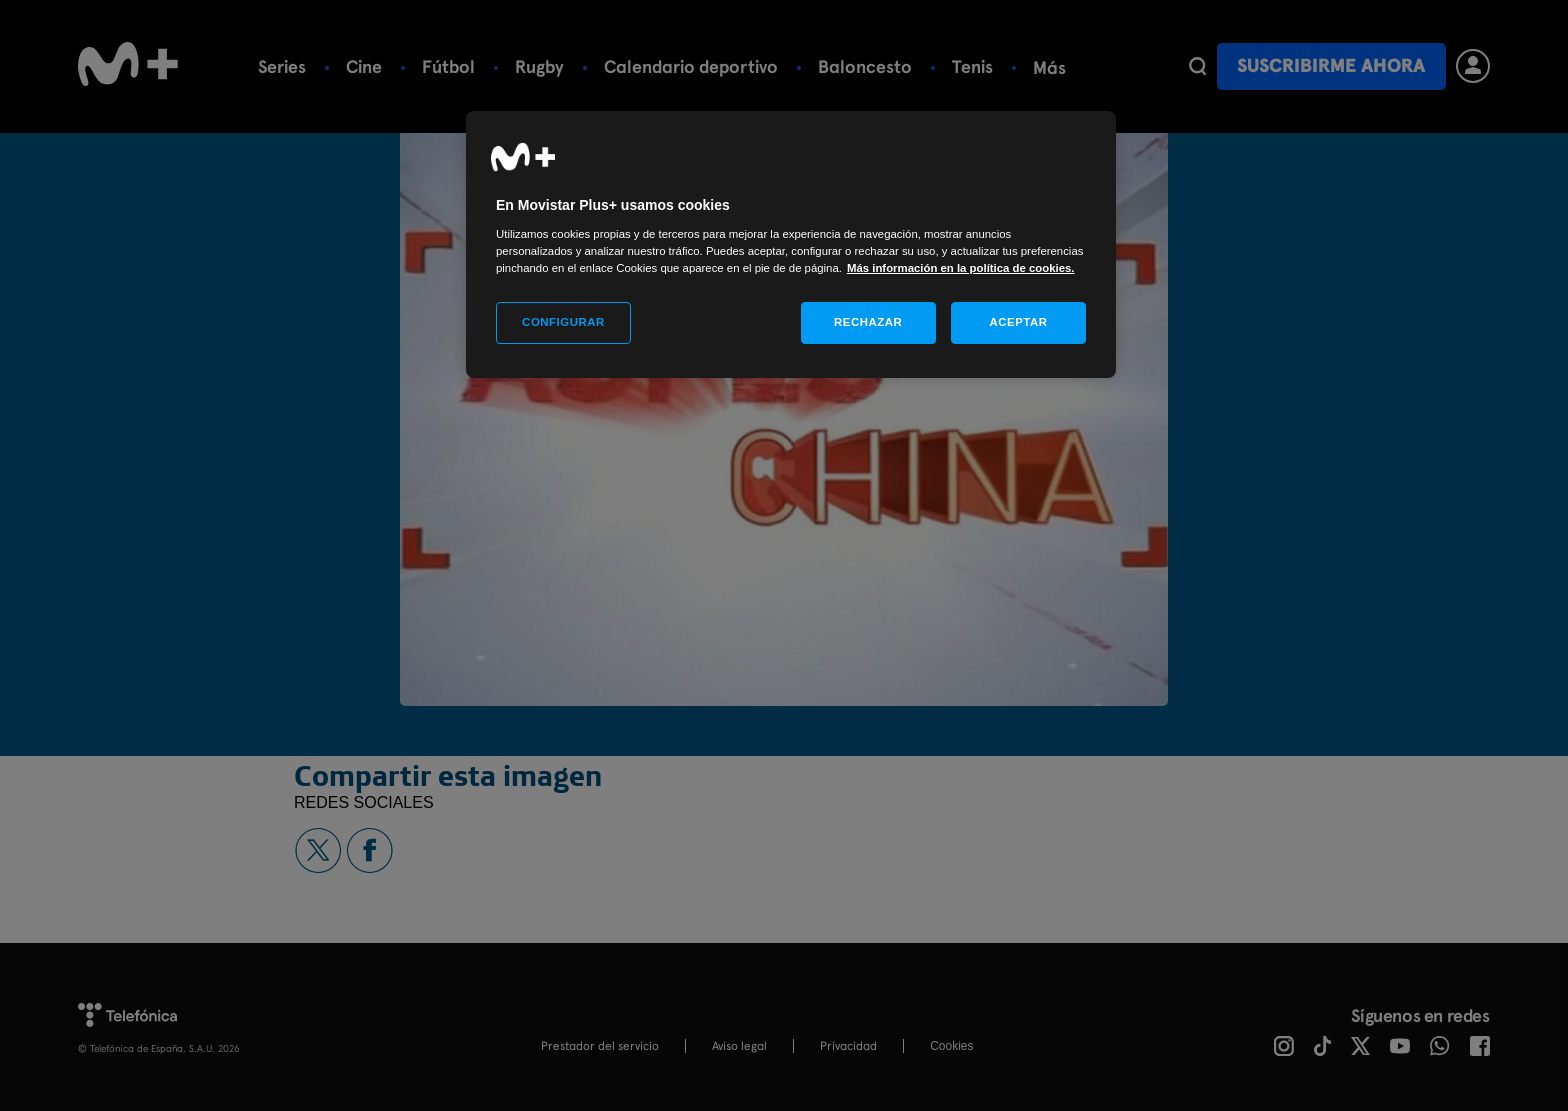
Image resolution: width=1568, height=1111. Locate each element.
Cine (364, 66)
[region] (791, 244)
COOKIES (951, 1046)
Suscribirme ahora (1331, 65)
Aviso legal (739, 1046)
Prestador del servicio (600, 1046)
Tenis (972, 66)
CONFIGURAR (563, 322)
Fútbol (448, 66)
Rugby (539, 66)
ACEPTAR (1018, 322)
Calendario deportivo (691, 66)
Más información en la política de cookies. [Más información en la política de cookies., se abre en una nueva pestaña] (961, 268)
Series (282, 66)
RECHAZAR (868, 322)
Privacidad (848, 1046)
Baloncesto (865, 66)
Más (1049, 67)
